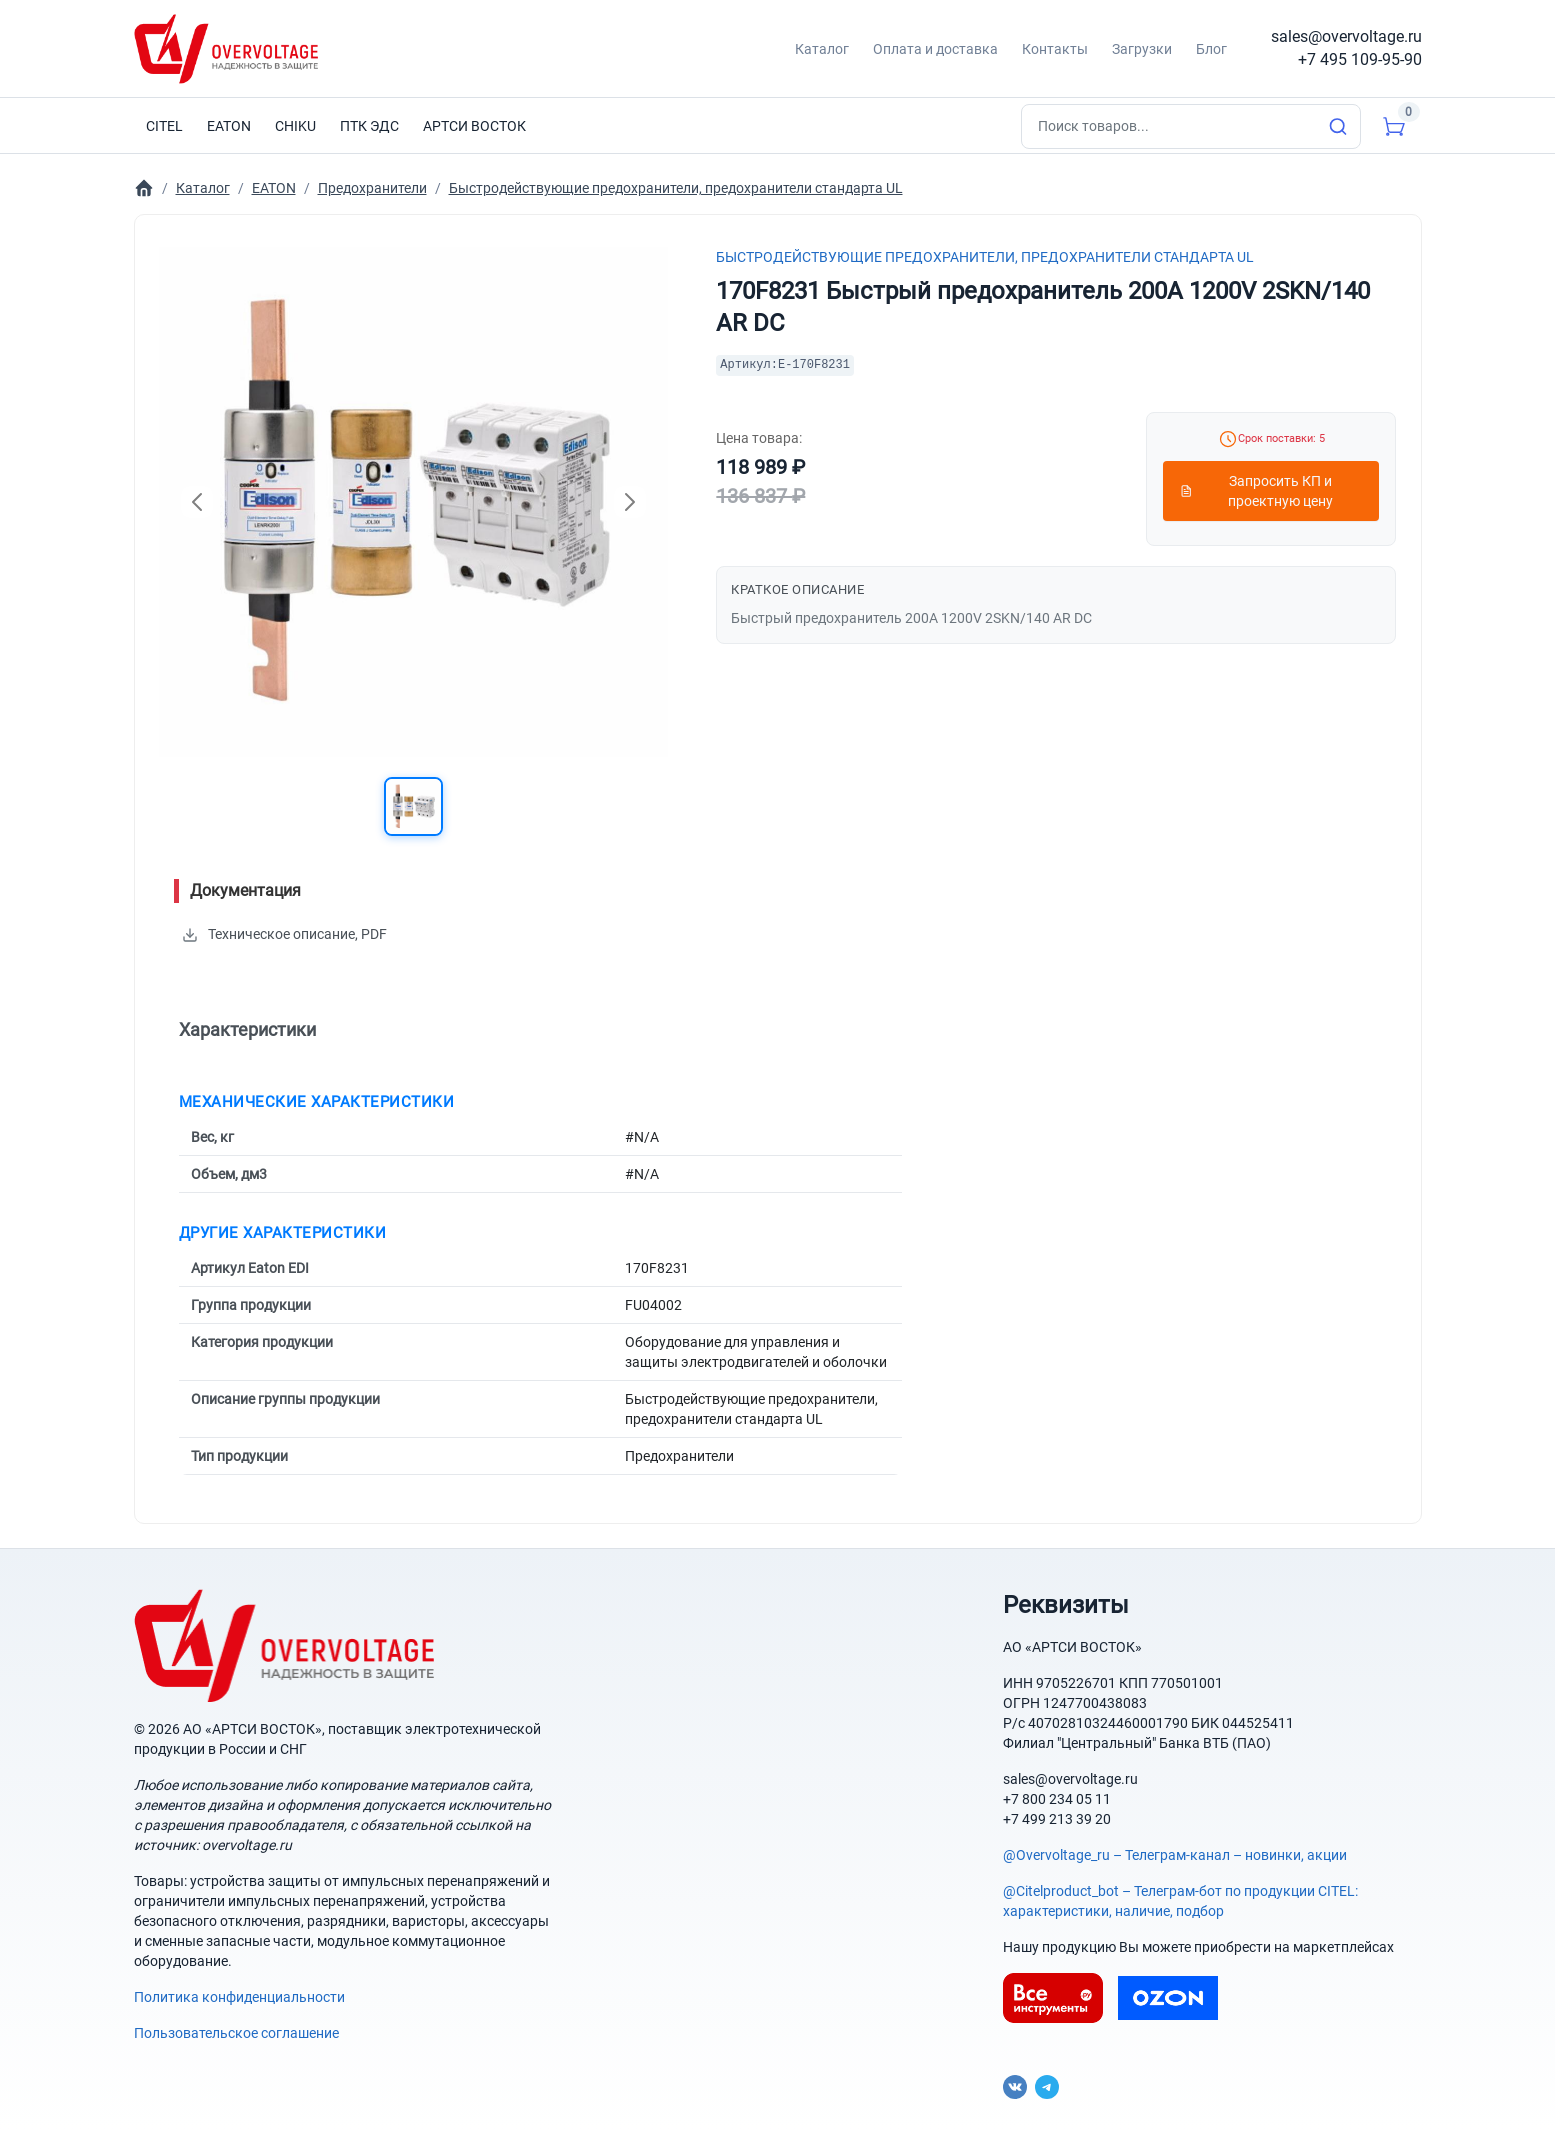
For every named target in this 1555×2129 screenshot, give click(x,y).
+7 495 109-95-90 (1360, 59)
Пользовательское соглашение (236, 2033)
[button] (413, 807)
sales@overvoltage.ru (1346, 36)
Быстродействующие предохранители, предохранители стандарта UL (985, 257)
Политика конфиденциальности (239, 1997)
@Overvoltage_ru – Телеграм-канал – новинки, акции (1175, 1855)
